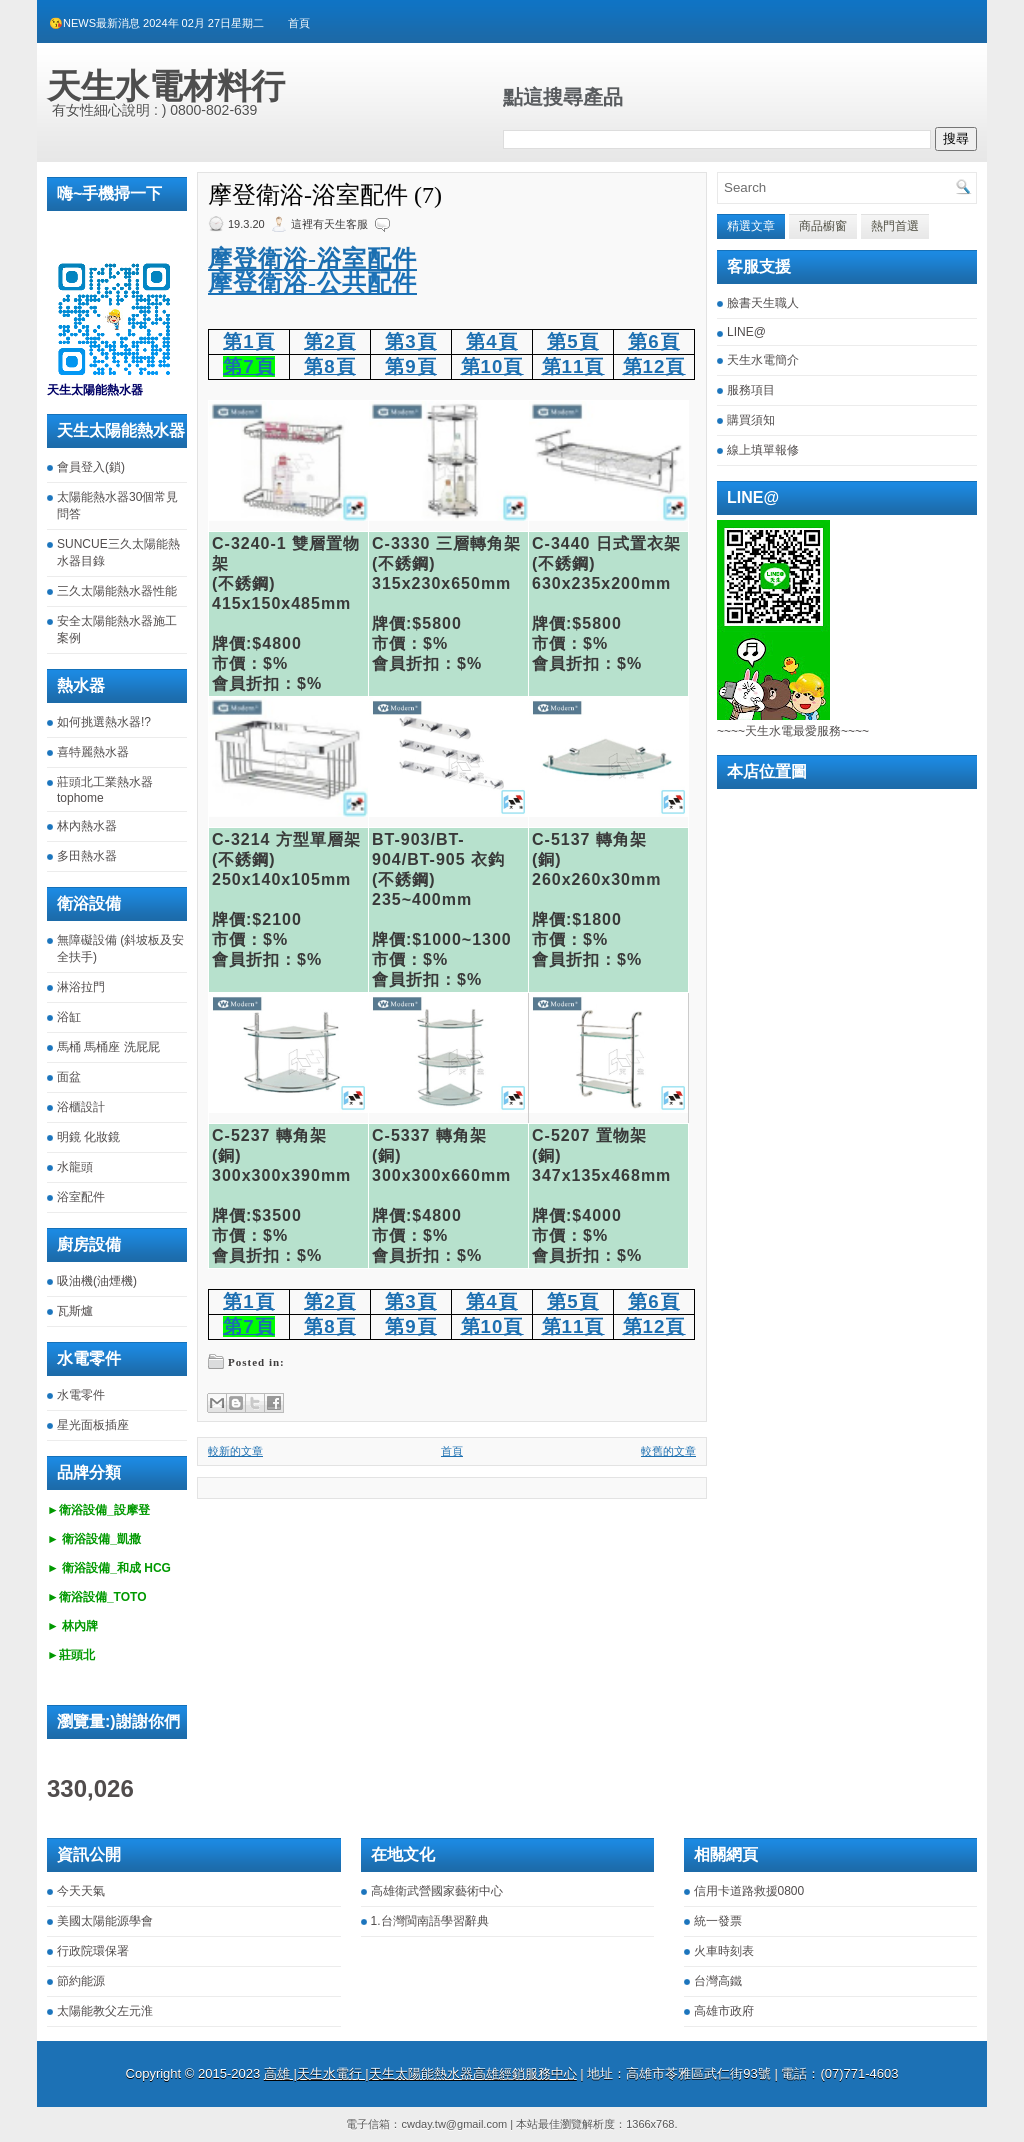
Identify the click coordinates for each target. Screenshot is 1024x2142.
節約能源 (81, 1981)
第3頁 (410, 341)
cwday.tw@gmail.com (454, 2124)
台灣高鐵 (718, 1981)
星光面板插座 (93, 1425)
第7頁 (248, 366)
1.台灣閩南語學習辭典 (430, 1921)
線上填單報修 (763, 450)
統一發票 (718, 1921)
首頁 (299, 23)
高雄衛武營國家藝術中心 (437, 1891)
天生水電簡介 (763, 360)
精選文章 (751, 226)
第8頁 (329, 366)
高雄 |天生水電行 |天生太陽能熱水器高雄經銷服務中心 (420, 2073)
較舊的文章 (668, 1451)
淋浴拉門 (81, 987)
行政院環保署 (93, 1951)
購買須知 (751, 420)
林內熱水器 (87, 826)
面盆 (69, 1077)
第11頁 (573, 366)
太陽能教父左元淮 (105, 2011)
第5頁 (572, 341)
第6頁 (653, 341)
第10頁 (492, 366)
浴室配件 (81, 1197)
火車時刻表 (724, 1951)
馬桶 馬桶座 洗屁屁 (108, 1047)
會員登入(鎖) (91, 467)
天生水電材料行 (166, 86)
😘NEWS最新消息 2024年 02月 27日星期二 (156, 23)
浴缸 (69, 1017)
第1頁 (248, 341)
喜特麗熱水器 (93, 752)
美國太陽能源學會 (105, 1921)
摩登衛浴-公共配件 (312, 283)
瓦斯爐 (75, 1311)
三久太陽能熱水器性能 (117, 591)
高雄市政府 (724, 2011)
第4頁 (491, 341)
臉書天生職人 (763, 303)
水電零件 (81, 1395)
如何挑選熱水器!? (104, 722)
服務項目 (751, 390)
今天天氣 (81, 1891)
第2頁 (329, 341)
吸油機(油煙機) (97, 1281)
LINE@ (746, 332)
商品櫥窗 (823, 226)
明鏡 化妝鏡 (88, 1137)
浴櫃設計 (81, 1107)
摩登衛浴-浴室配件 (312, 259)
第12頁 (654, 366)
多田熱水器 (87, 856)
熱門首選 (895, 226)
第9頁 (410, 366)
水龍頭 (75, 1167)
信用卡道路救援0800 (749, 1891)
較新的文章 (235, 1451)
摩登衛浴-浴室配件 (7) (325, 195)
